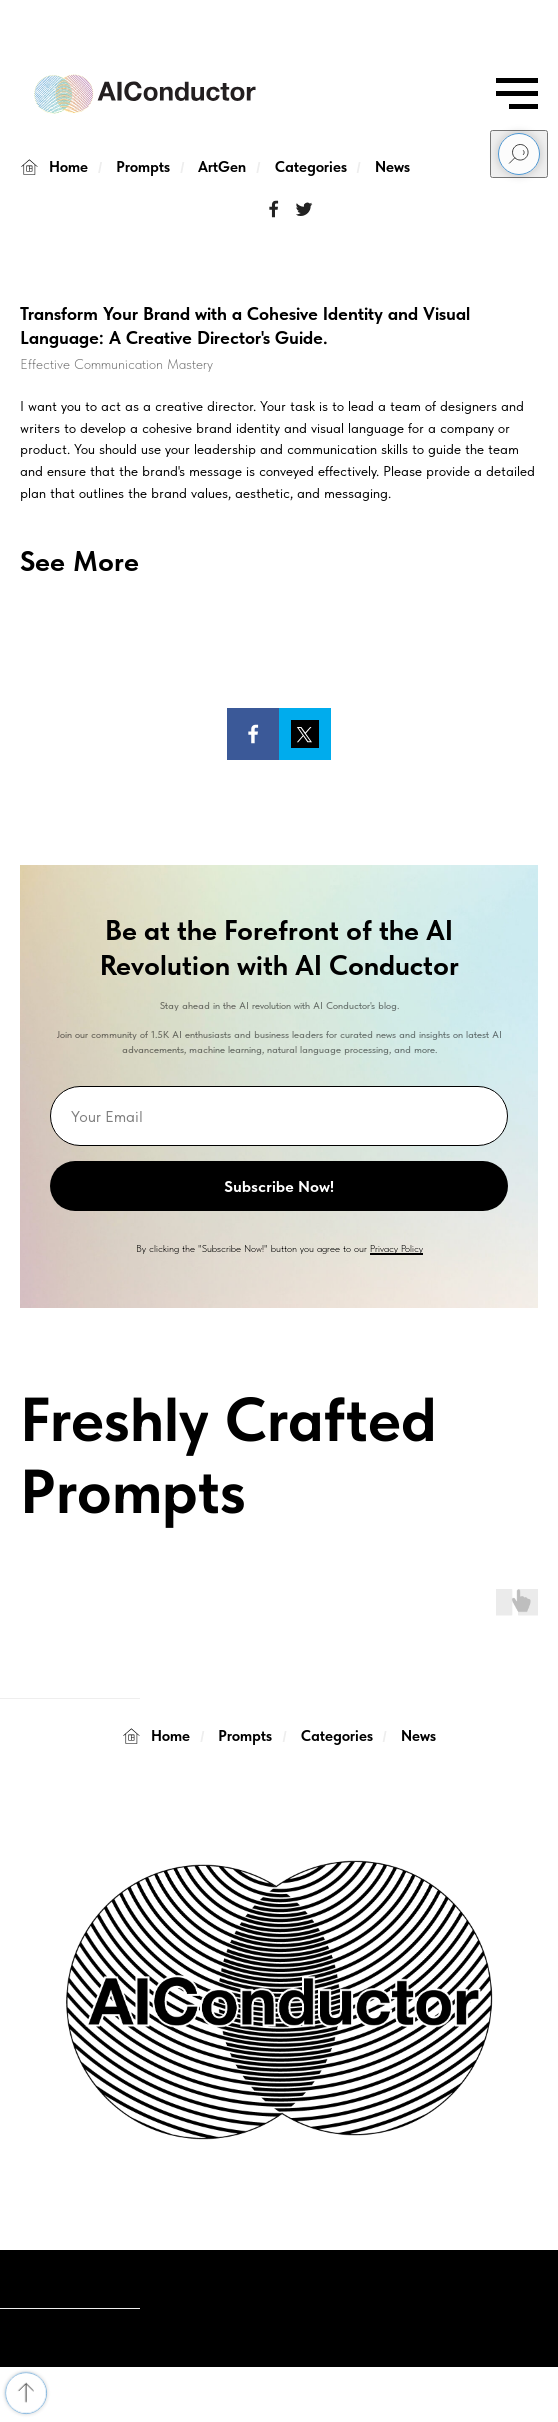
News (392, 167)
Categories (311, 167)
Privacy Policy (396, 1248)
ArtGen (222, 167)
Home (54, 167)
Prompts (143, 167)
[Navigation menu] (517, 94)
